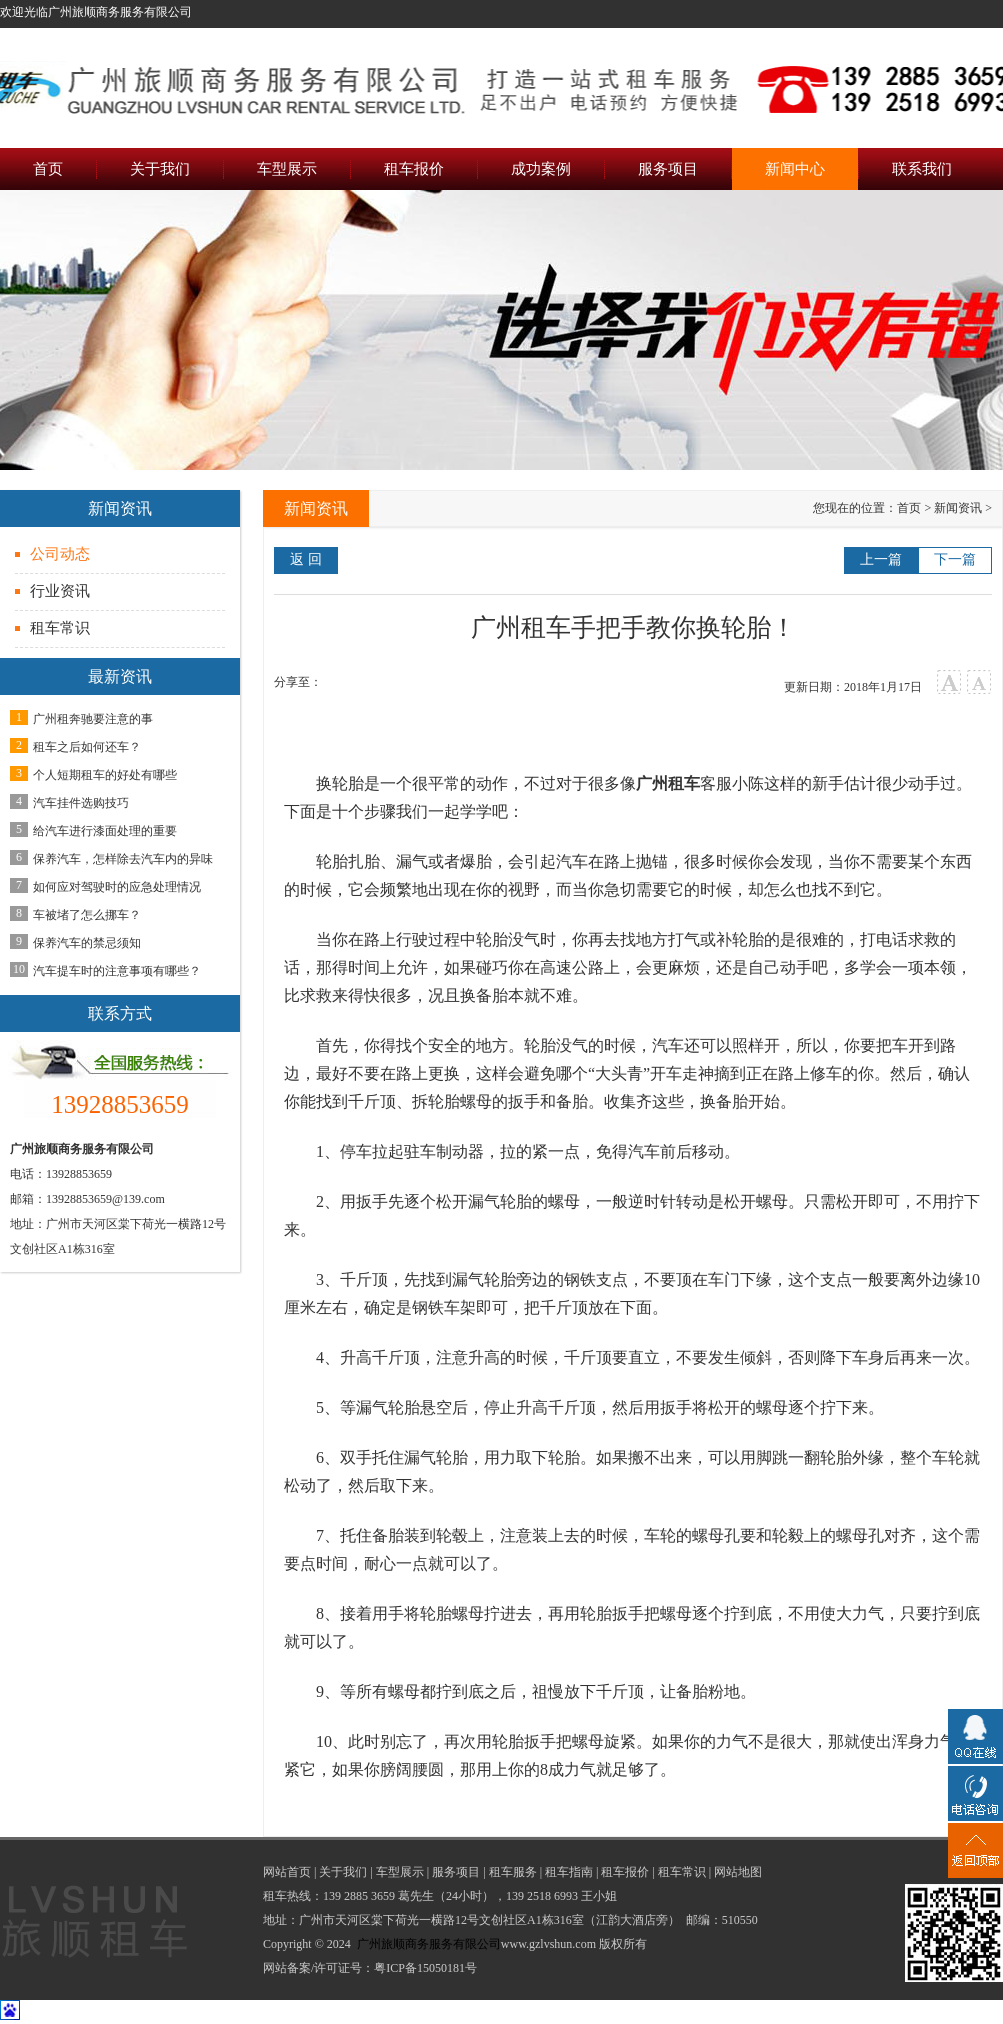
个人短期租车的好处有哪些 (105, 775)
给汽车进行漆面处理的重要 (105, 831)
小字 (979, 682)
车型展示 (400, 1872)
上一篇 (881, 559)
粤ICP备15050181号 (425, 1968)
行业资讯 (60, 591)
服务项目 (456, 1872)
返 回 (306, 559)
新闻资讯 (958, 508)
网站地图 (738, 1872)
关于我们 (343, 1872)
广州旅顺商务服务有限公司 (429, 1944)
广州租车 (668, 783)
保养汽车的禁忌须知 (87, 943)
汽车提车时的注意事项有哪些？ (117, 971)
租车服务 (513, 1872)
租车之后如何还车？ (87, 747)
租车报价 (625, 1872)
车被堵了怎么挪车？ (87, 915)
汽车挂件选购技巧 (81, 803)
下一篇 (955, 559)
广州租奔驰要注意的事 (93, 719)
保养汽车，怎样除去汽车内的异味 (123, 859)
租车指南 (569, 1872)
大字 (949, 682)
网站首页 (287, 1872)
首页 (909, 508)
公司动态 (60, 554)
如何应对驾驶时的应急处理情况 (117, 887)
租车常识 (60, 628)
